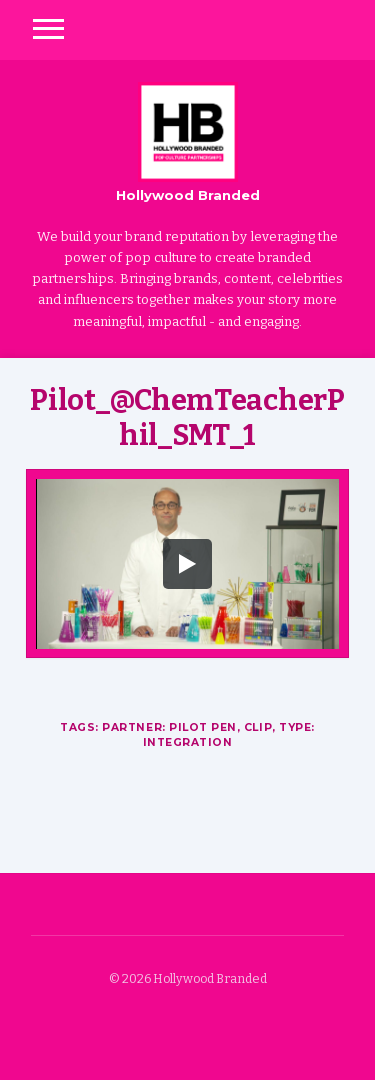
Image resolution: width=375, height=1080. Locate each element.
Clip (258, 727)
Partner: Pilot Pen (169, 727)
